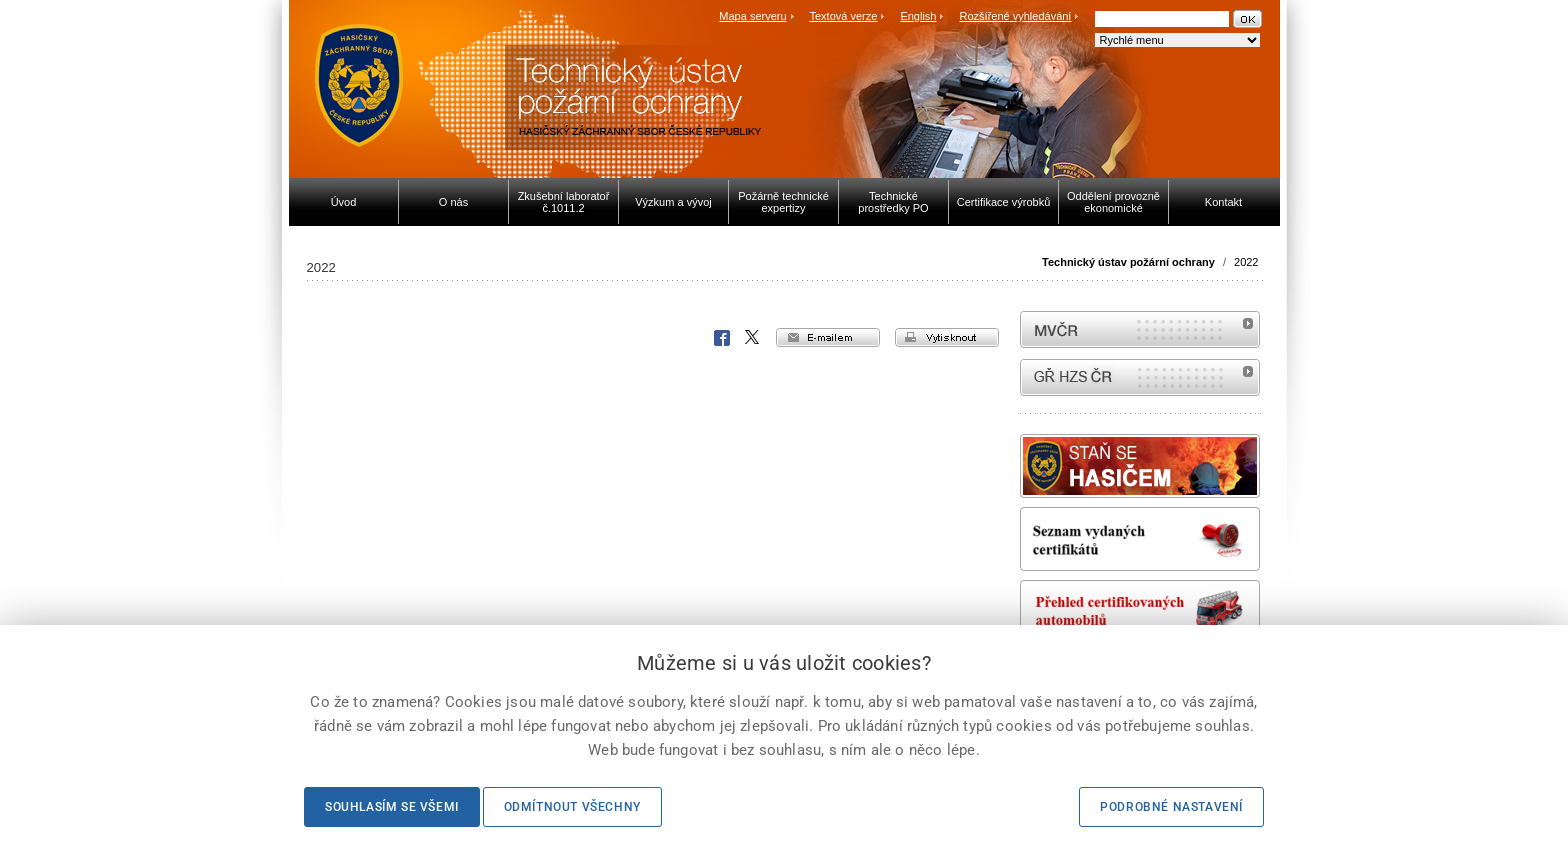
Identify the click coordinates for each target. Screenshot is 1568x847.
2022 (1246, 262)
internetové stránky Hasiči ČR (1140, 377)
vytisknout (947, 337)
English (918, 16)
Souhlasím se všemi (392, 807)
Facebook (722, 338)
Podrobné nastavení (1171, 807)
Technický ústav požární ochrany (1128, 262)
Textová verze (843, 16)
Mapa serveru (752, 16)
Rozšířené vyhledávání (1016, 16)
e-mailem (828, 337)
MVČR (1140, 329)
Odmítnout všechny (572, 807)
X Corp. (753, 338)
